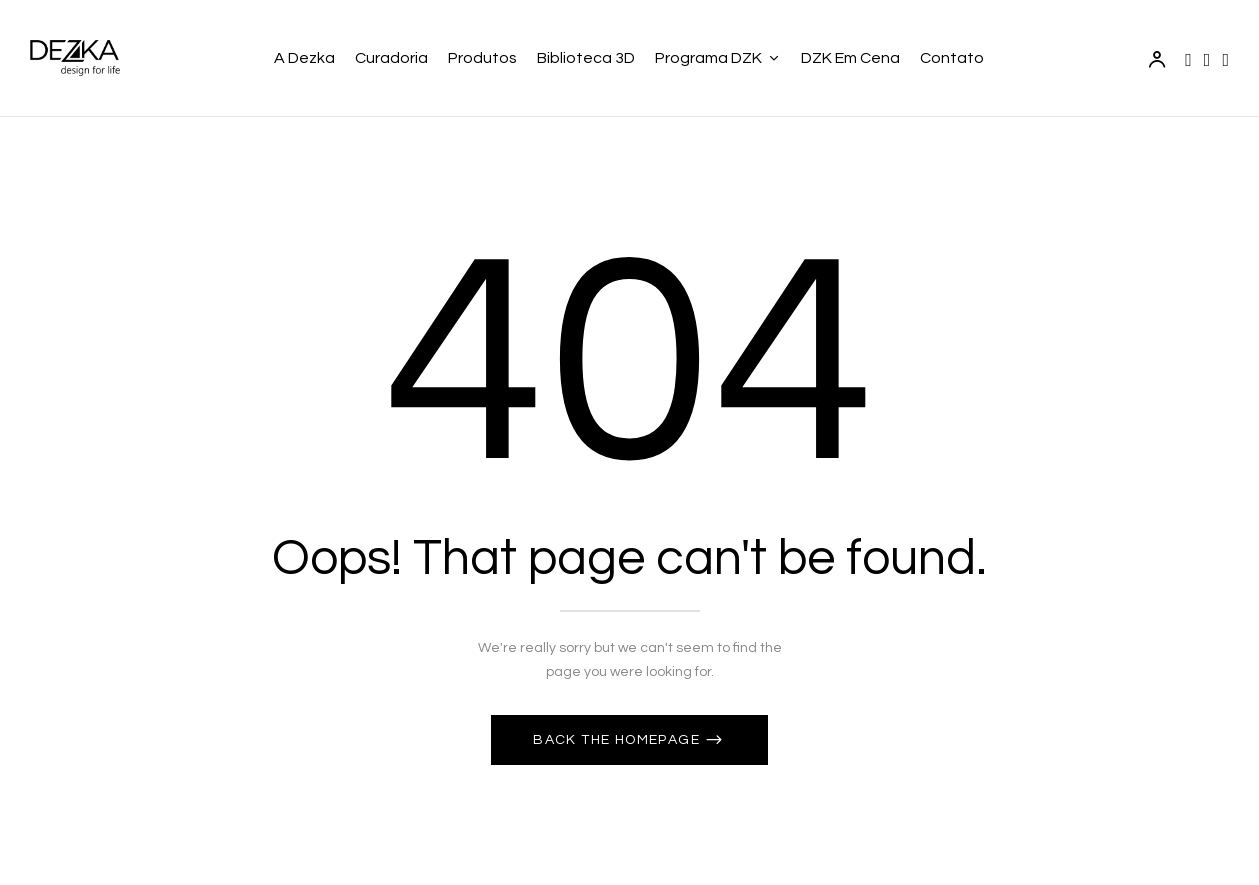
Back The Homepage (618, 740)
